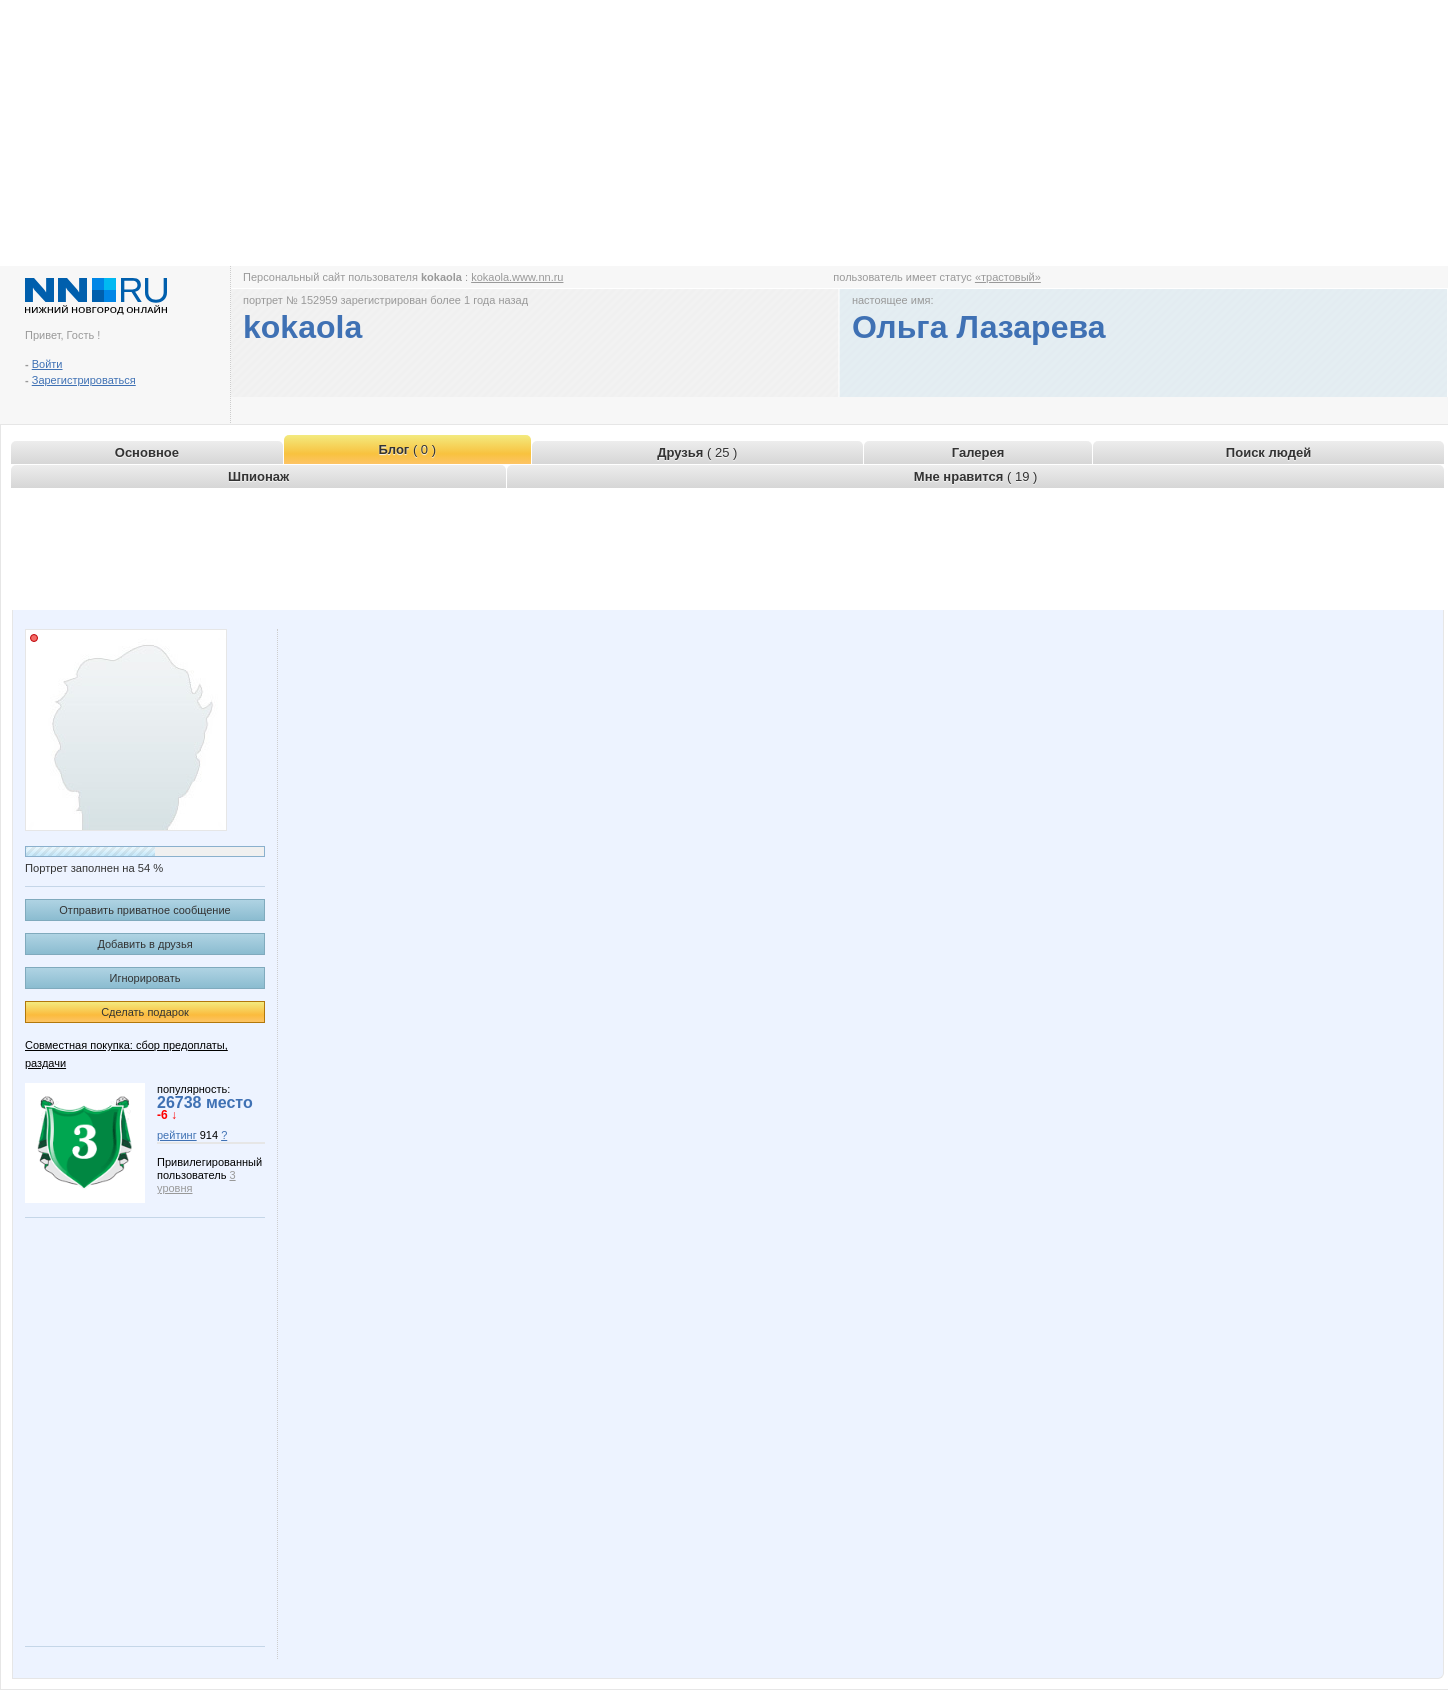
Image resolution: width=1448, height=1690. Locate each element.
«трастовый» (1008, 277)
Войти (47, 364)
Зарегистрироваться (84, 380)
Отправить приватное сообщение (144, 910)
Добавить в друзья (144, 944)
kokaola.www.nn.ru (517, 277)
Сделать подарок (145, 1012)
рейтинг (177, 1135)
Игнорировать (145, 978)
